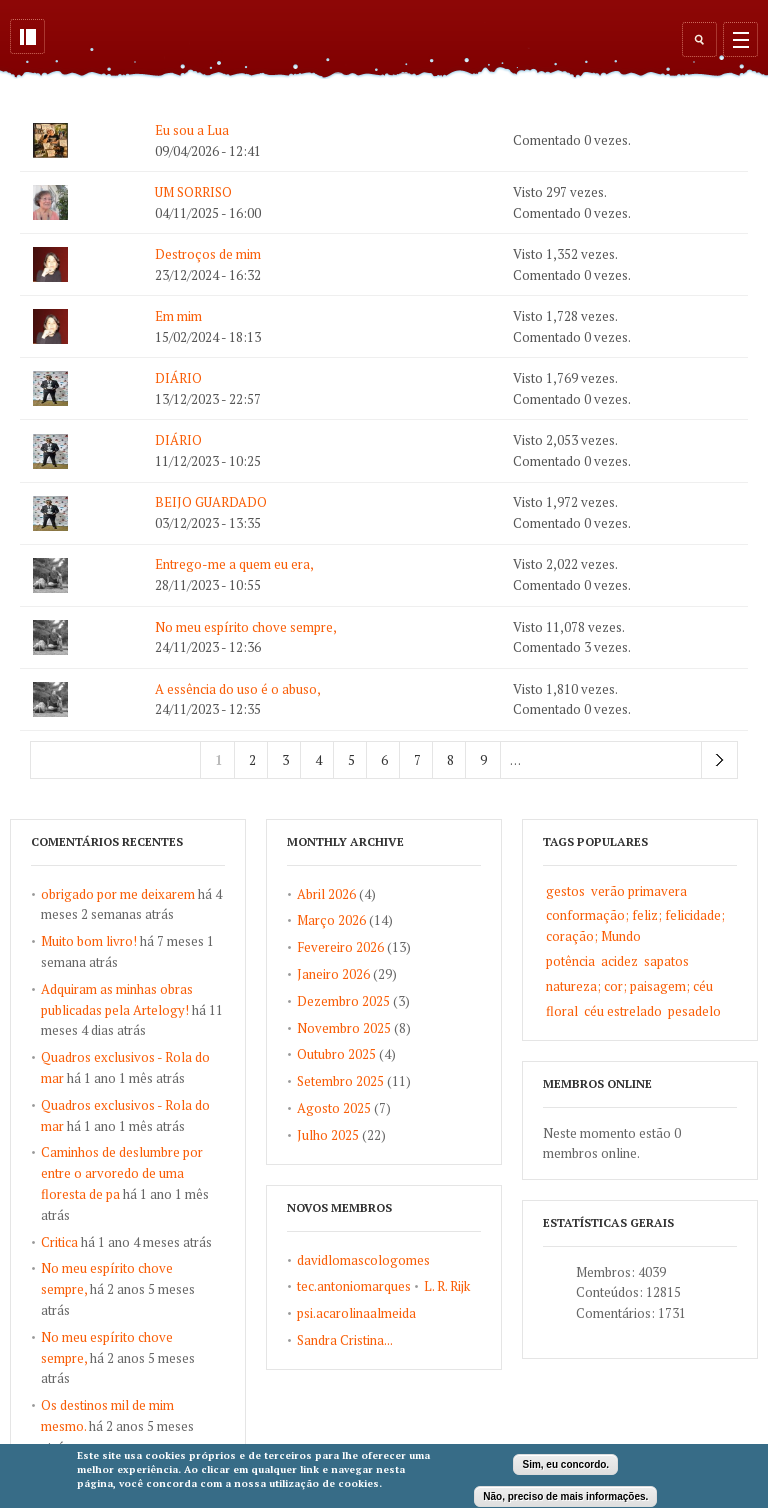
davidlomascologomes (363, 1260)
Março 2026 (331, 920)
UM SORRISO (193, 192)
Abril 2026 (326, 894)
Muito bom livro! (89, 941)
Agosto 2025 (334, 1108)
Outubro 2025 (336, 1054)
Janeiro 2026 (333, 974)
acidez (619, 961)
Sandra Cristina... (345, 1340)
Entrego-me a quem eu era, (234, 564)
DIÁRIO (178, 378)
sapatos (666, 961)
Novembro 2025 (344, 1028)
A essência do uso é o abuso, (238, 689)
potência (570, 961)
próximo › (720, 760)
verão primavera (639, 891)
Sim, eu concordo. (565, 1466)
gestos (565, 891)
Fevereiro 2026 (340, 947)
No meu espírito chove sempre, (246, 627)
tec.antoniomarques (354, 1286)
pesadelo (694, 1011)
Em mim (178, 316)
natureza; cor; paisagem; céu (629, 986)
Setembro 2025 (340, 1081)
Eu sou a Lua (192, 130)
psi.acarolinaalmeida (356, 1313)
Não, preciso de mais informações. (565, 1497)
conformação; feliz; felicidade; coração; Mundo (635, 925)
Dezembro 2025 (343, 1001)
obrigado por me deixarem (118, 894)
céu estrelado (623, 1011)
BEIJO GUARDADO (211, 502)
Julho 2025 (328, 1135)
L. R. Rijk (447, 1286)
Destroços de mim (208, 254)
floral (562, 1011)
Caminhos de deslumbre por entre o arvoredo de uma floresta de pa (122, 1173)
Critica (59, 1242)
